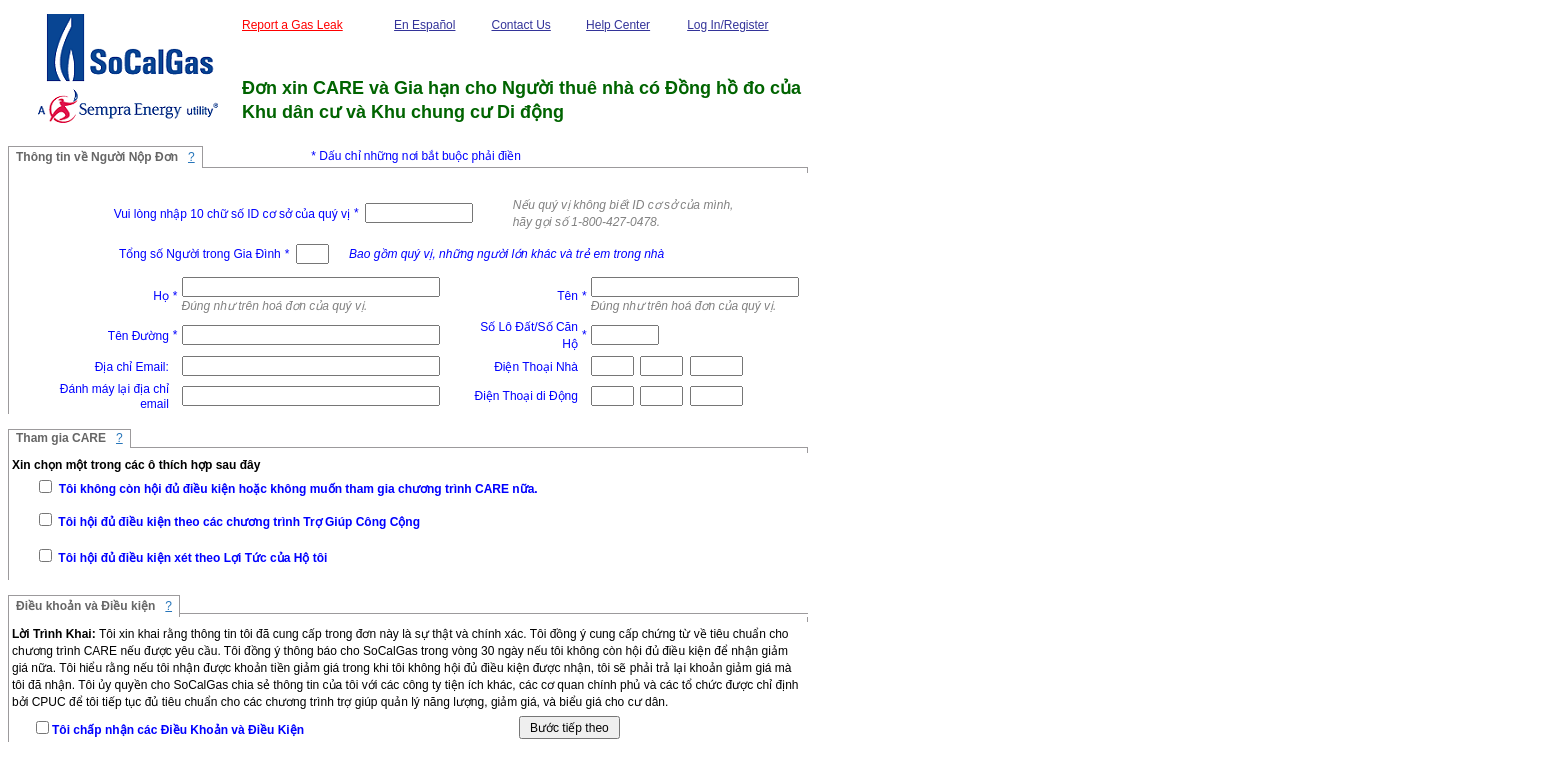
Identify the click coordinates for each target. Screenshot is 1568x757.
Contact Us (520, 25)
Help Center (618, 25)
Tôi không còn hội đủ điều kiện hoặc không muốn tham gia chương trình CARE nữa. (296, 489)
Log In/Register (727, 25)
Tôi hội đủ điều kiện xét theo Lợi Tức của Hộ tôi (191, 558)
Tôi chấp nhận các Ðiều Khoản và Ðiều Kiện (178, 730)
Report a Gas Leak (292, 25)
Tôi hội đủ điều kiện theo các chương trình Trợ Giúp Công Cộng (237, 522)
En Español (424, 25)
